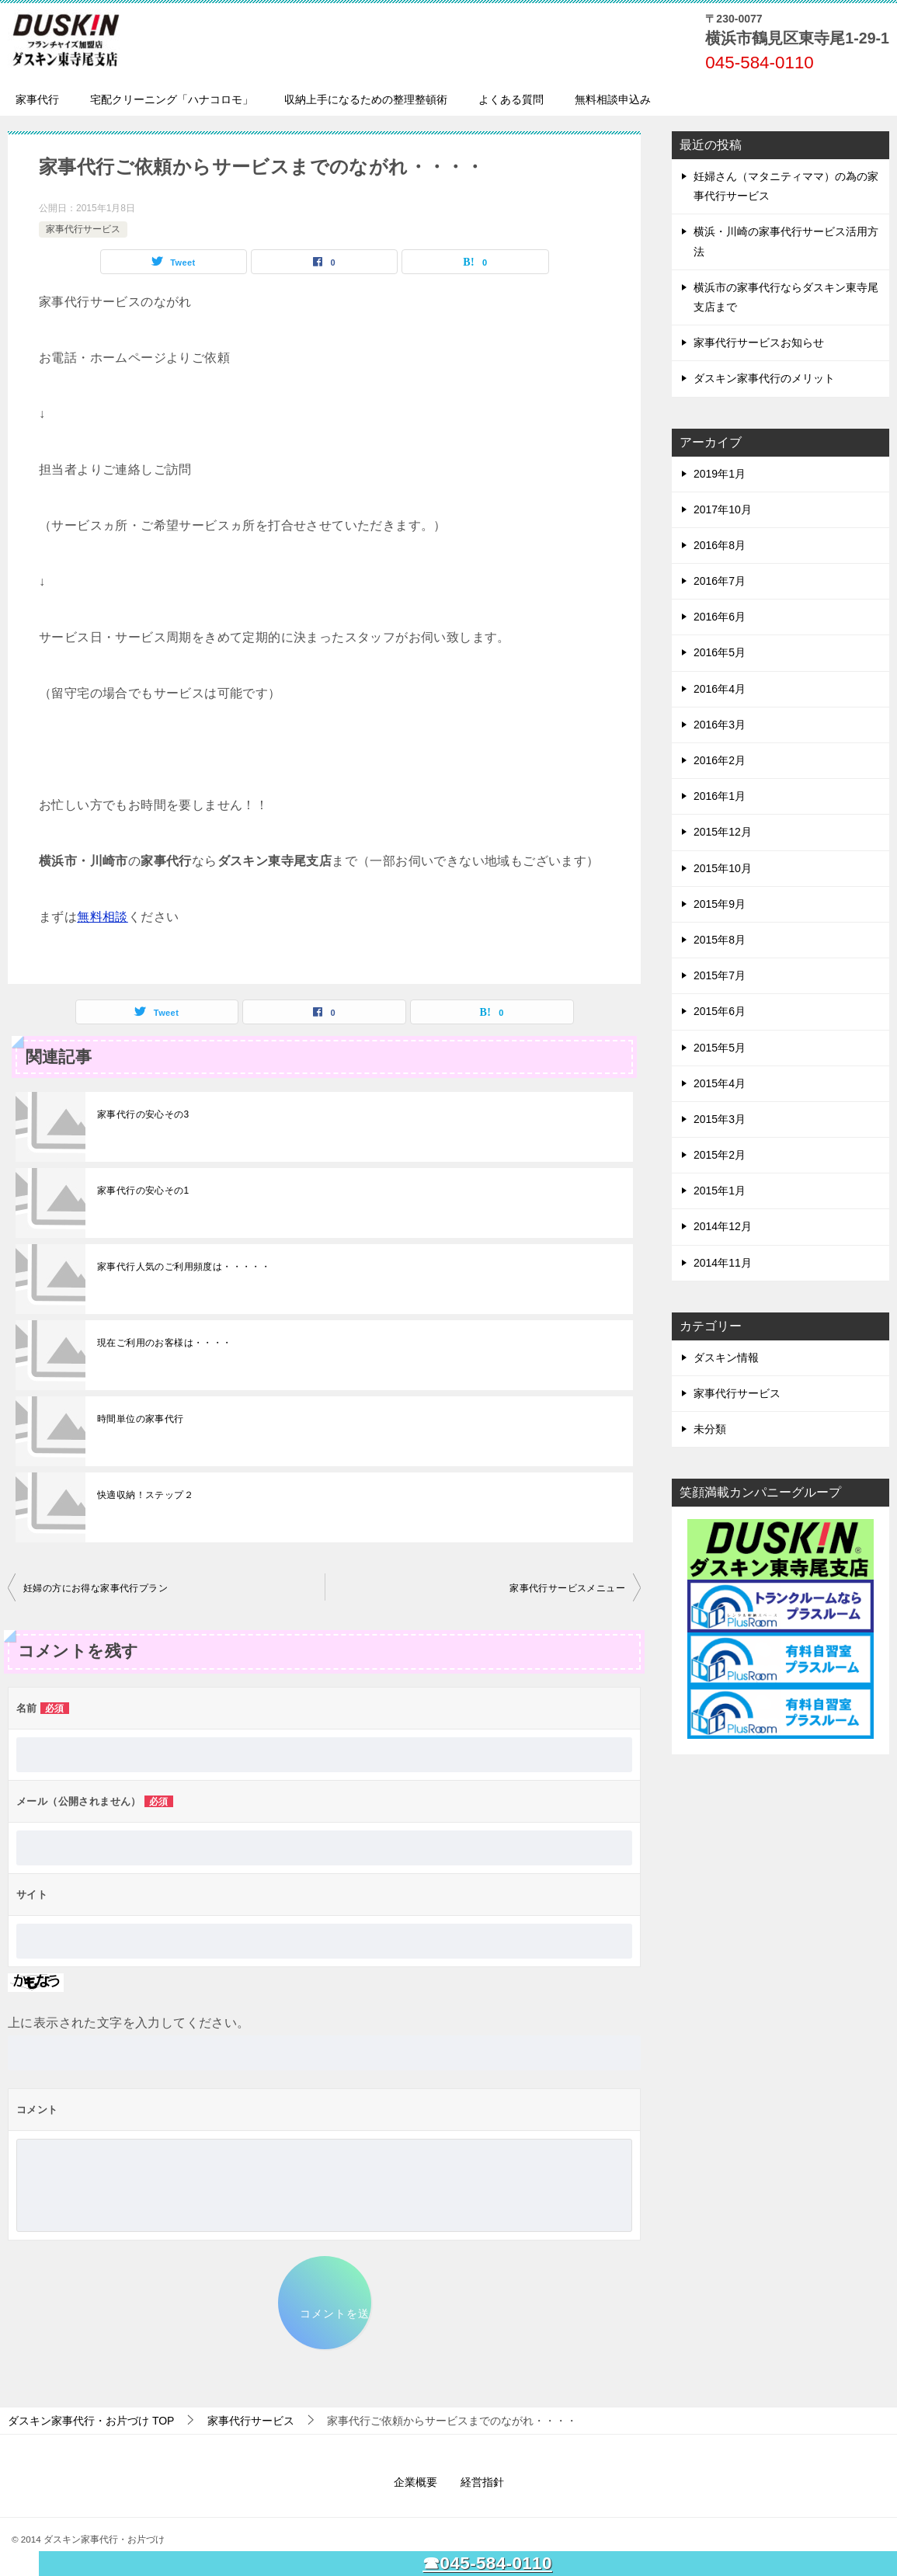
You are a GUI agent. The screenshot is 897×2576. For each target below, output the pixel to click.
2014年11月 (723, 1263)
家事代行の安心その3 (143, 1114)
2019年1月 (720, 474)
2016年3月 (720, 724)
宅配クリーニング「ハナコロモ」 (171, 99)
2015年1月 (720, 1190)
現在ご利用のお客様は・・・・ (164, 1342)
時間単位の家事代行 (140, 1418)
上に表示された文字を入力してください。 (129, 2022)
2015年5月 (720, 1047)
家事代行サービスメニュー (567, 1588)
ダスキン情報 (726, 1357)
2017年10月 (723, 509)
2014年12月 (723, 1226)
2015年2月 (720, 1155)
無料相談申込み (613, 99)
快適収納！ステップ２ (145, 1495)
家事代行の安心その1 (143, 1190)
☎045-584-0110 (487, 2563)
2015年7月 (720, 975)
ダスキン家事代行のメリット (764, 378)
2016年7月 (720, 581)
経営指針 (482, 2482)
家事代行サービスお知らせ (759, 342)
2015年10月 (723, 868)
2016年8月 (720, 545)
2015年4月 (720, 1083)
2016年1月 (720, 796)
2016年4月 (720, 689)
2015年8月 (720, 939)
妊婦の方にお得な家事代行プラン (95, 1588)
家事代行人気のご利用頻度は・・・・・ (183, 1266)
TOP (91, 2420)
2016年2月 (720, 760)
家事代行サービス (83, 229)
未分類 (710, 1429)
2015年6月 (720, 1011)
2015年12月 (723, 832)
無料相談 (102, 916)
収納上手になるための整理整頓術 (365, 99)
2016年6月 (720, 616)
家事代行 (37, 99)
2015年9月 (720, 904)
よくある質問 (511, 99)
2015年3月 (720, 1119)
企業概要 (415, 2482)
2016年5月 (720, 652)
